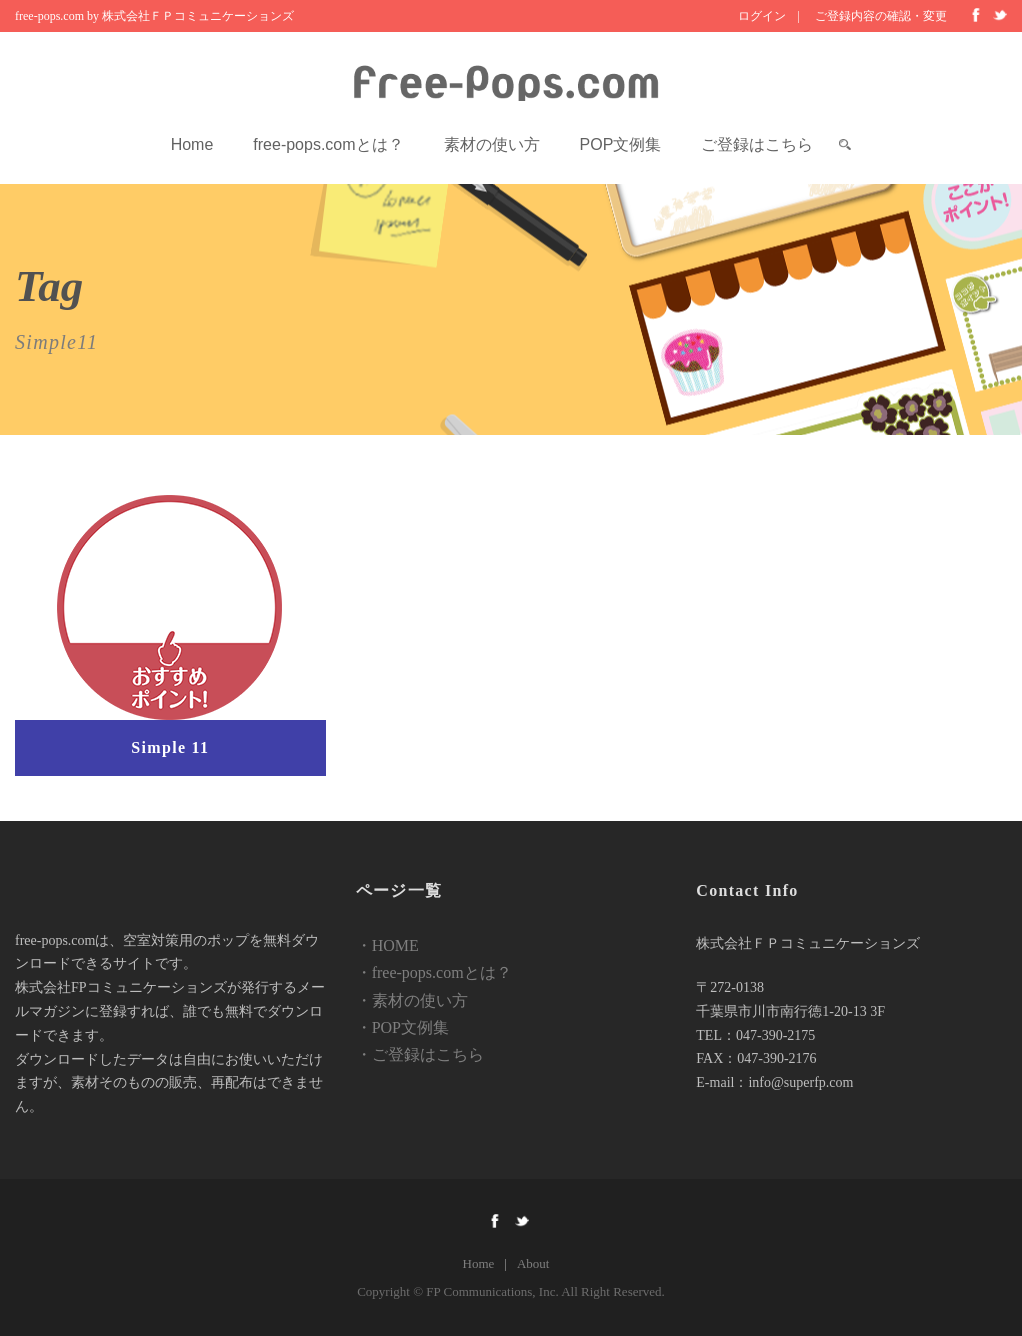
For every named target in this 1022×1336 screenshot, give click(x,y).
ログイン (762, 16)
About (533, 1263)
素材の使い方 (492, 144)
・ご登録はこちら (420, 1054)
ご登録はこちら (757, 144)
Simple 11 (170, 747)
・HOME (387, 945)
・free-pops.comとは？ (434, 972)
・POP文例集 (402, 1027)
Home (192, 144)
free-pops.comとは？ (328, 144)
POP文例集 (621, 144)
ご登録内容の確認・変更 (881, 16)
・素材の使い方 (412, 1000)
